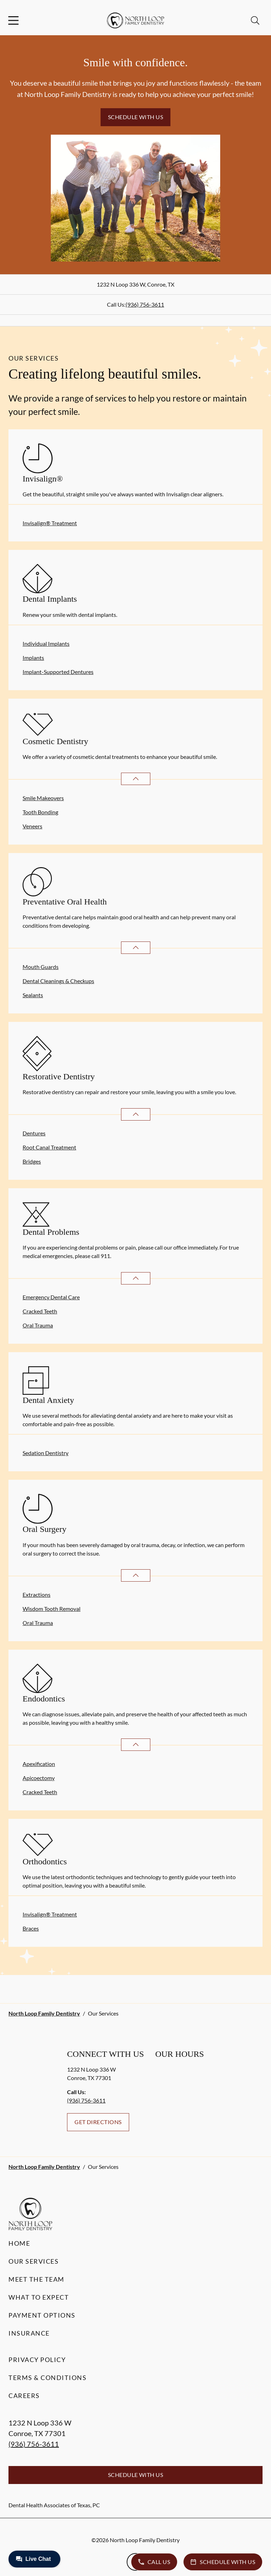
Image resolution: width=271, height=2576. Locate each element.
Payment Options (42, 2315)
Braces (31, 1928)
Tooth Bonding (40, 812)
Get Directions (98, 2121)
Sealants (33, 995)
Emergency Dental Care (51, 1297)
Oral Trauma (38, 1325)
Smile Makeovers (43, 798)
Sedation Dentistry (45, 1452)
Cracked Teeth (40, 1311)
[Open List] (135, 779)
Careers (24, 2395)
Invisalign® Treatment (50, 523)
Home (19, 2243)
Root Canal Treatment (49, 1147)
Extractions (36, 1594)
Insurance (29, 2333)
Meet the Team (36, 2279)
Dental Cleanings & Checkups (58, 980)
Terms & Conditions (47, 2377)
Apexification (39, 1763)
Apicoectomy (39, 1777)
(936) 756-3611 (145, 304)
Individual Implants (46, 643)
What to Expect (38, 2297)
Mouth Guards (41, 966)
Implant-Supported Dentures (58, 671)
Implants (33, 657)
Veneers (32, 826)
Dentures (34, 1133)
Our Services (33, 2261)
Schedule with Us (135, 117)
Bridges (32, 1161)
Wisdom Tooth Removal (51, 1608)
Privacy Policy (37, 2359)
